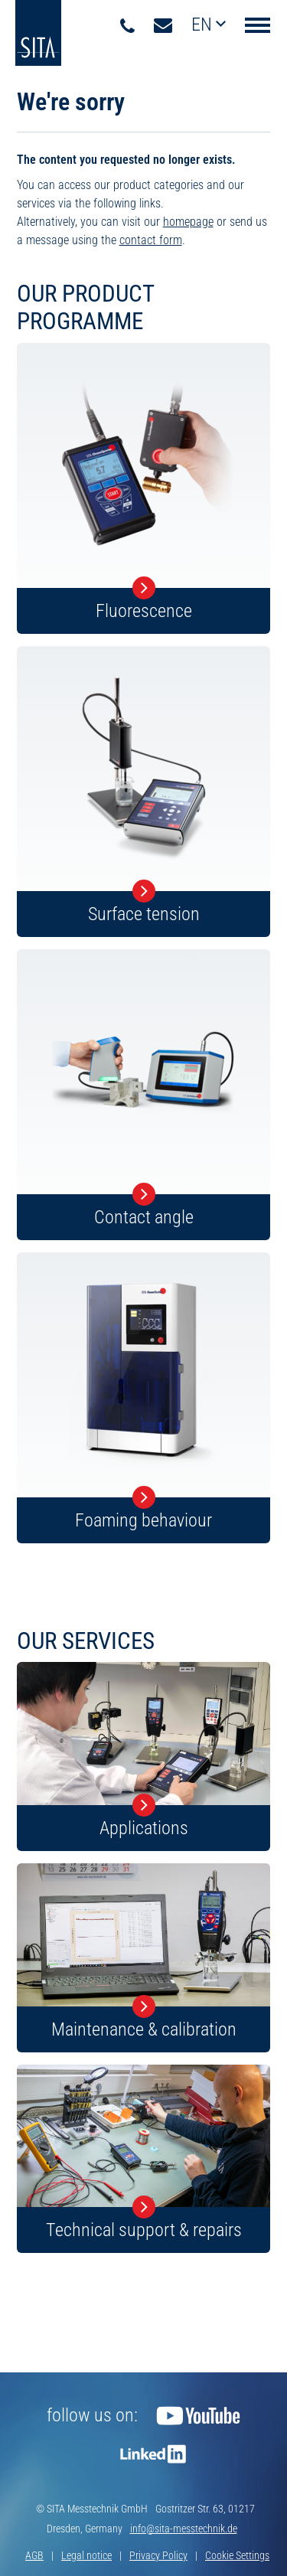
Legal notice (86, 2555)
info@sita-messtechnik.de (183, 2528)
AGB (34, 2555)
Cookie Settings (237, 2555)
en (203, 24)
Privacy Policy (158, 2555)
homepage (188, 221)
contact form (150, 240)
